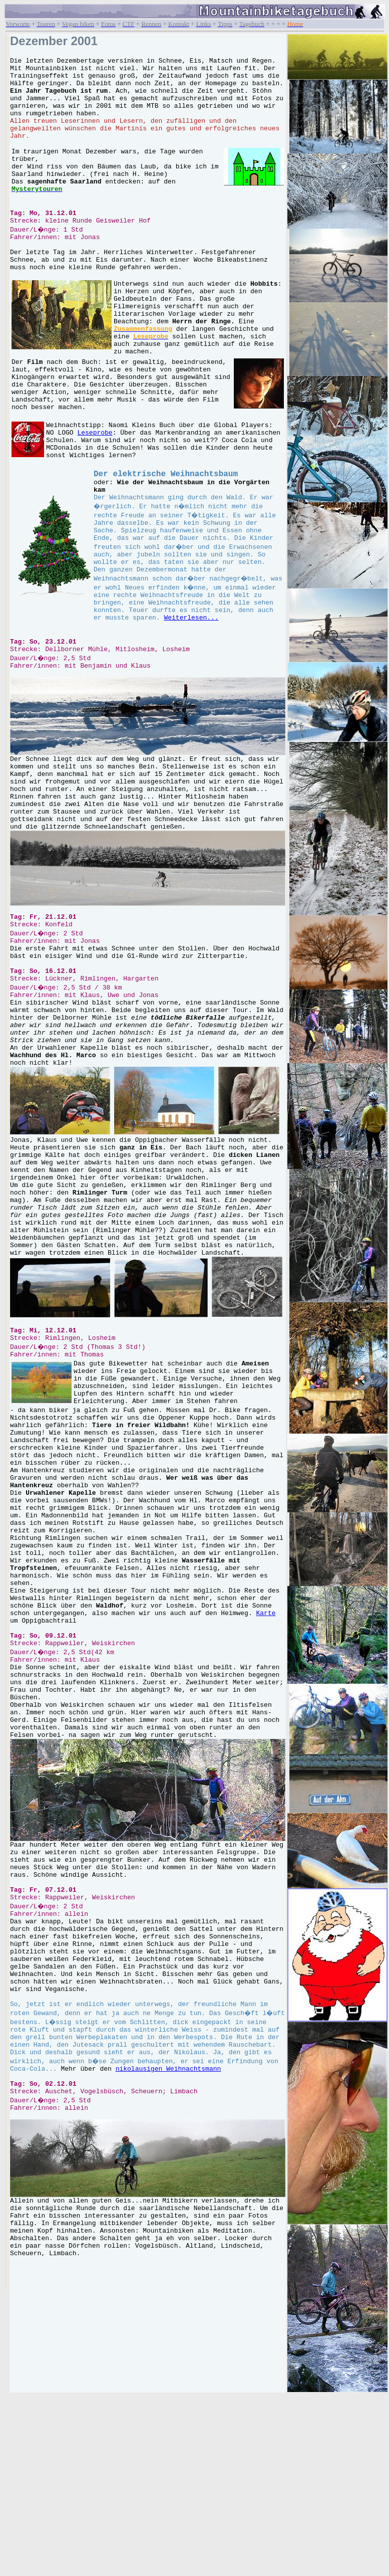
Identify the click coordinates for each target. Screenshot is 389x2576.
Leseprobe (94, 502)
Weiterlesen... (210, 715)
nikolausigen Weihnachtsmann (223, 2361)
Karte (265, 1844)
